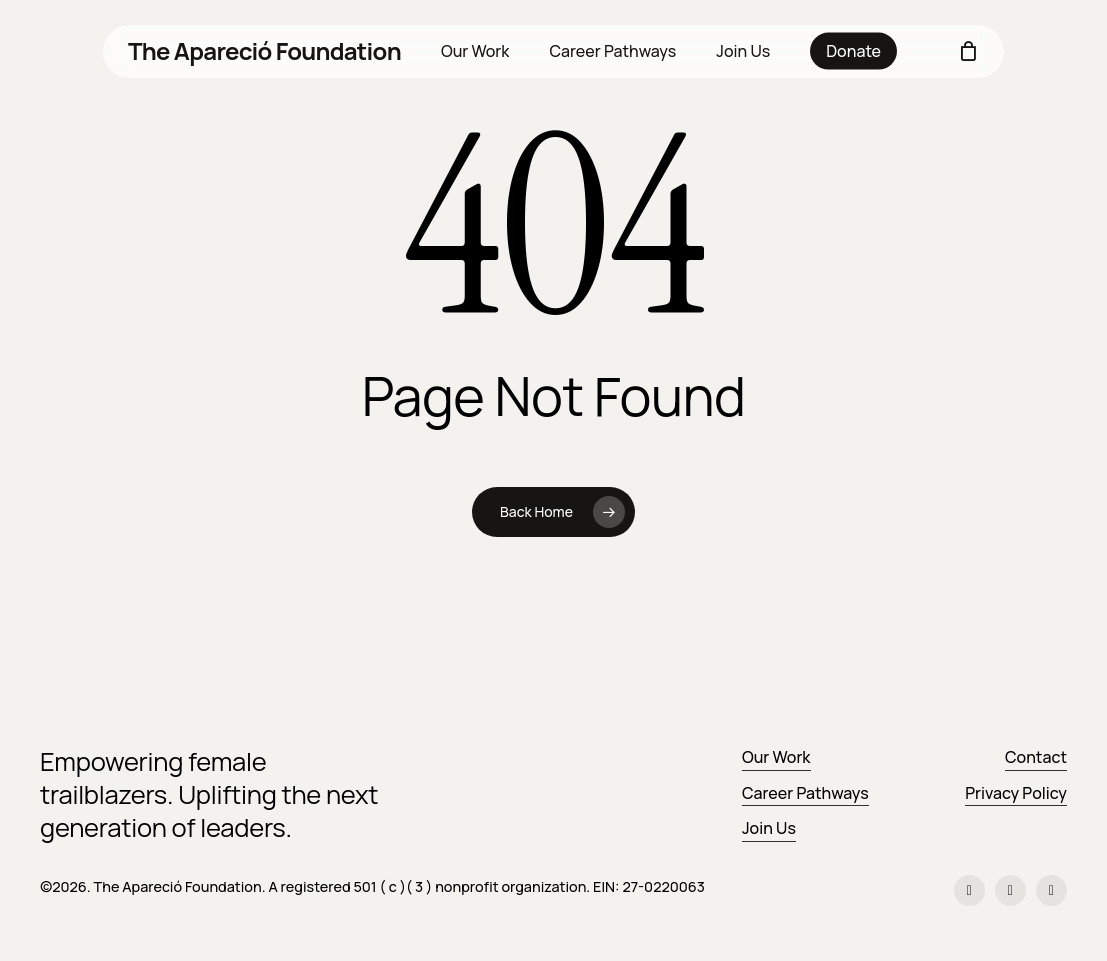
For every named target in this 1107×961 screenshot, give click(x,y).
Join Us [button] (769, 828)
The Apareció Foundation (264, 51)
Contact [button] (1036, 757)
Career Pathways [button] (805, 793)
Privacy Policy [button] (1016, 793)
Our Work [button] (776, 757)
